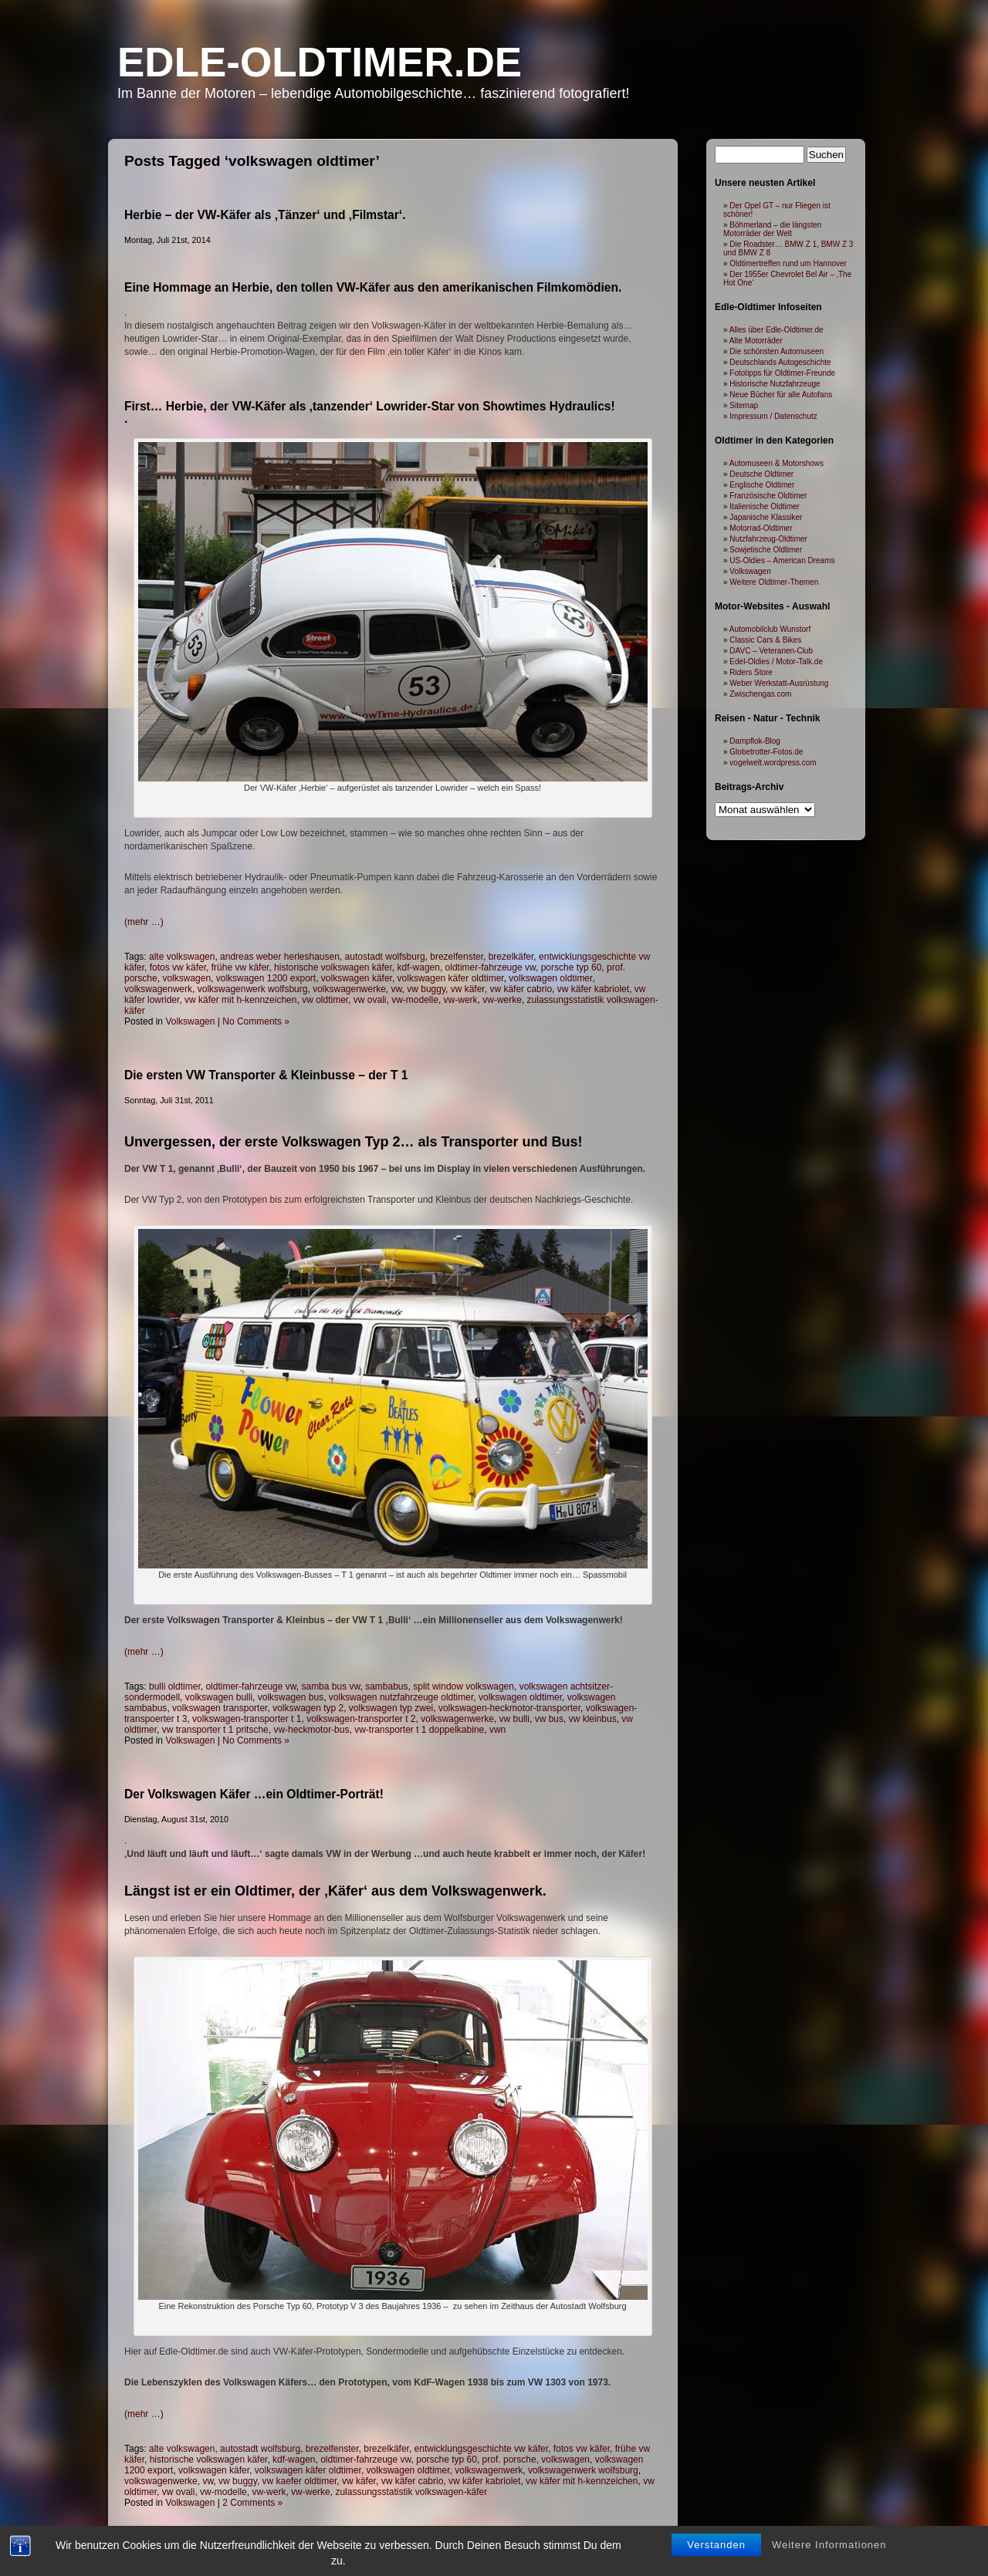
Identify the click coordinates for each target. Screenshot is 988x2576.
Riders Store (751, 672)
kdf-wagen (419, 967)
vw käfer (468, 989)
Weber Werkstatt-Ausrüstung (778, 683)
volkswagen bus (290, 1697)
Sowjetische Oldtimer (765, 549)
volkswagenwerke (349, 989)
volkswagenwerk (158, 989)
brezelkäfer (511, 956)
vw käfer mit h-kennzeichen (240, 999)
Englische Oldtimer (761, 485)
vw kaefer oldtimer (299, 2481)
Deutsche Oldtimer (761, 474)
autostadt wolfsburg (385, 956)
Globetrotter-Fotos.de (766, 752)
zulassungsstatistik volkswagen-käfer (411, 2492)
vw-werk (461, 999)
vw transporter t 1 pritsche (215, 1729)
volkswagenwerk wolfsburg (253, 989)
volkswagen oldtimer (550, 978)
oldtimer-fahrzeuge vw (490, 967)
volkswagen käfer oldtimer (451, 978)
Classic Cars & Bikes (765, 640)
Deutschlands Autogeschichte (780, 362)
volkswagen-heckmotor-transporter (509, 1708)
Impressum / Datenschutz (773, 416)
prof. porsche (509, 2459)
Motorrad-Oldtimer (760, 528)
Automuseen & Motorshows (776, 463)
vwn (497, 1729)
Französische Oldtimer (768, 495)
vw (396, 989)
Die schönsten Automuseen (776, 351)
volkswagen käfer (356, 978)
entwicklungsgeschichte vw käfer (481, 2448)
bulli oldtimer (175, 1686)
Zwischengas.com (760, 694)
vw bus (549, 1718)
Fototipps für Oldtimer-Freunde (782, 373)
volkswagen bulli (218, 1697)
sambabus (386, 1686)
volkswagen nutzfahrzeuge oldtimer (401, 1697)
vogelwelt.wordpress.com (772, 762)
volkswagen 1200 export (266, 978)
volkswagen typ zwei (391, 1708)
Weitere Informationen (829, 2564)
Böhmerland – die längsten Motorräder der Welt (772, 229)
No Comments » (255, 1021)
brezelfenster (456, 956)
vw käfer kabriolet (593, 989)
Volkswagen (190, 1021)
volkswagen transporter (219, 1708)
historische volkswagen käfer (333, 967)
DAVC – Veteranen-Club (771, 651)
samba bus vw (330, 1686)
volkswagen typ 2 (307, 1708)
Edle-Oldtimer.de (319, 62)
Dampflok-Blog (754, 741)
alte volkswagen (182, 956)
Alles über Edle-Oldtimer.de (776, 330)
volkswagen (186, 978)
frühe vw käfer (240, 967)
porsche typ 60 (571, 967)
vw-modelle (414, 999)
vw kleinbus (593, 1718)
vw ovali (370, 999)
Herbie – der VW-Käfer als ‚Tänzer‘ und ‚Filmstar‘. (265, 214)
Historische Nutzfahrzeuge (774, 384)
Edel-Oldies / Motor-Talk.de (776, 661)
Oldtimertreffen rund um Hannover (788, 263)
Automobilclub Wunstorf (769, 629)
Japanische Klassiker (765, 517)
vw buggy (426, 989)
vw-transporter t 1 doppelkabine (419, 1729)
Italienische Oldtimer (764, 506)
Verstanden (716, 2564)
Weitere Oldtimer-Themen (773, 582)
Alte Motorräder (756, 340)
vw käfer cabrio (520, 989)
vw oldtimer (325, 999)
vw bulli (514, 1718)
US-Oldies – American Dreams (781, 560)
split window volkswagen (463, 1686)
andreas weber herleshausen (280, 956)
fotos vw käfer (178, 967)
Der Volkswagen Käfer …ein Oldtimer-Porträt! (254, 1794)
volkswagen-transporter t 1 (246, 1718)
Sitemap (743, 405)
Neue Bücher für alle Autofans (780, 394)
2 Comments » (252, 2502)
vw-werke (502, 999)
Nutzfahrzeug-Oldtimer (768, 539)
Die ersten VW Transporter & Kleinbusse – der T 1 (266, 1075)
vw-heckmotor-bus (311, 1729)
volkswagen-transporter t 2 (360, 1718)
